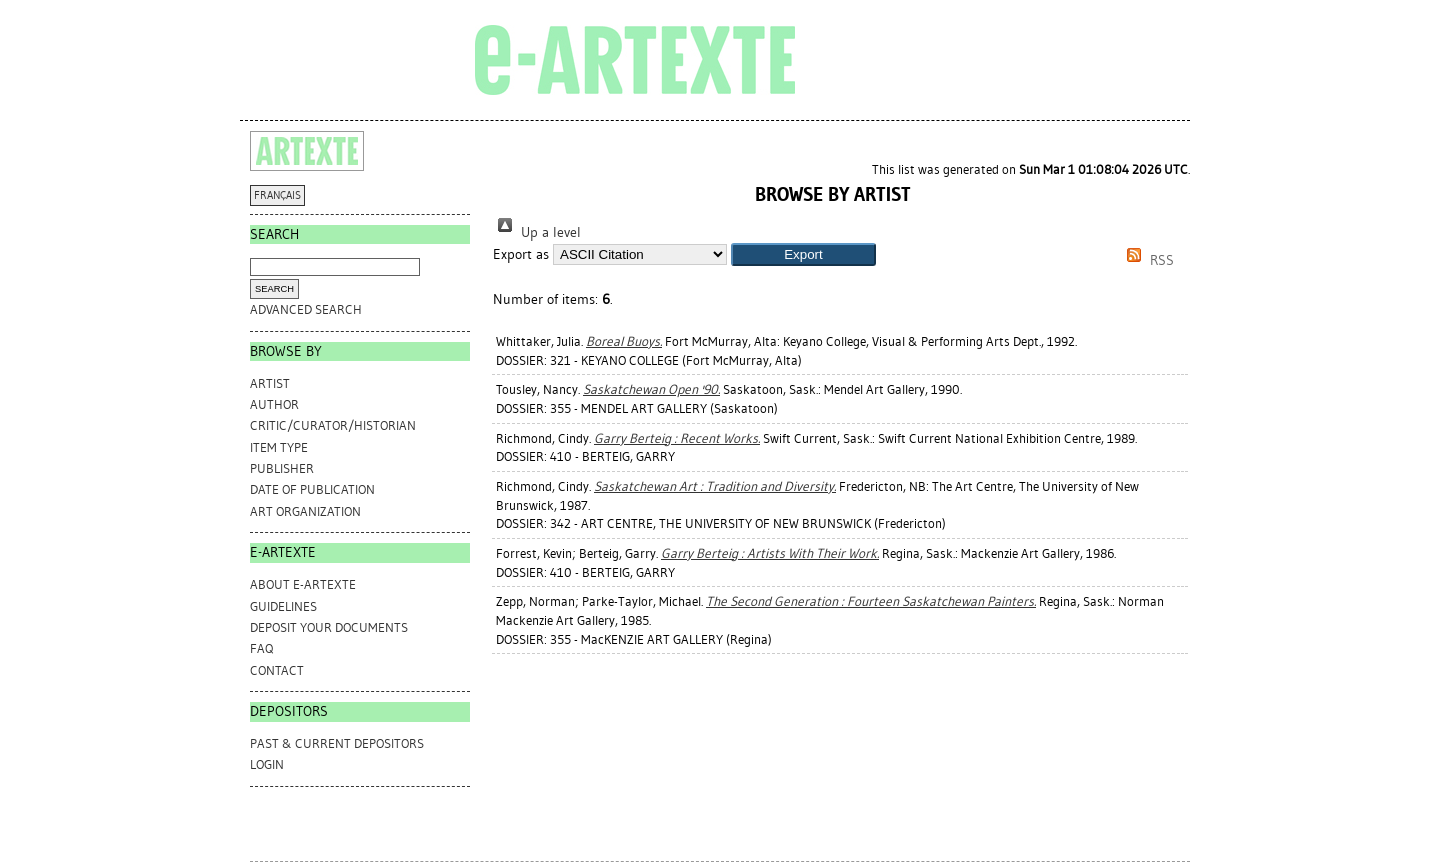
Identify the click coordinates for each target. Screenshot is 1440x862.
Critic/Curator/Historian (333, 425)
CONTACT (277, 670)
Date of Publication (312, 489)
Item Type (279, 447)
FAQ (261, 648)
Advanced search (306, 309)
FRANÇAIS (277, 195)
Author (274, 404)
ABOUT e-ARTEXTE (303, 584)
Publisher (282, 468)
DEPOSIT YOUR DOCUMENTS (329, 627)
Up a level (537, 232)
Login (267, 764)
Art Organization (305, 511)
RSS (1147, 260)
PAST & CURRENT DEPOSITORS (337, 743)
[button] (803, 254)
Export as (521, 254)
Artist (270, 383)
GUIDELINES (283, 606)
